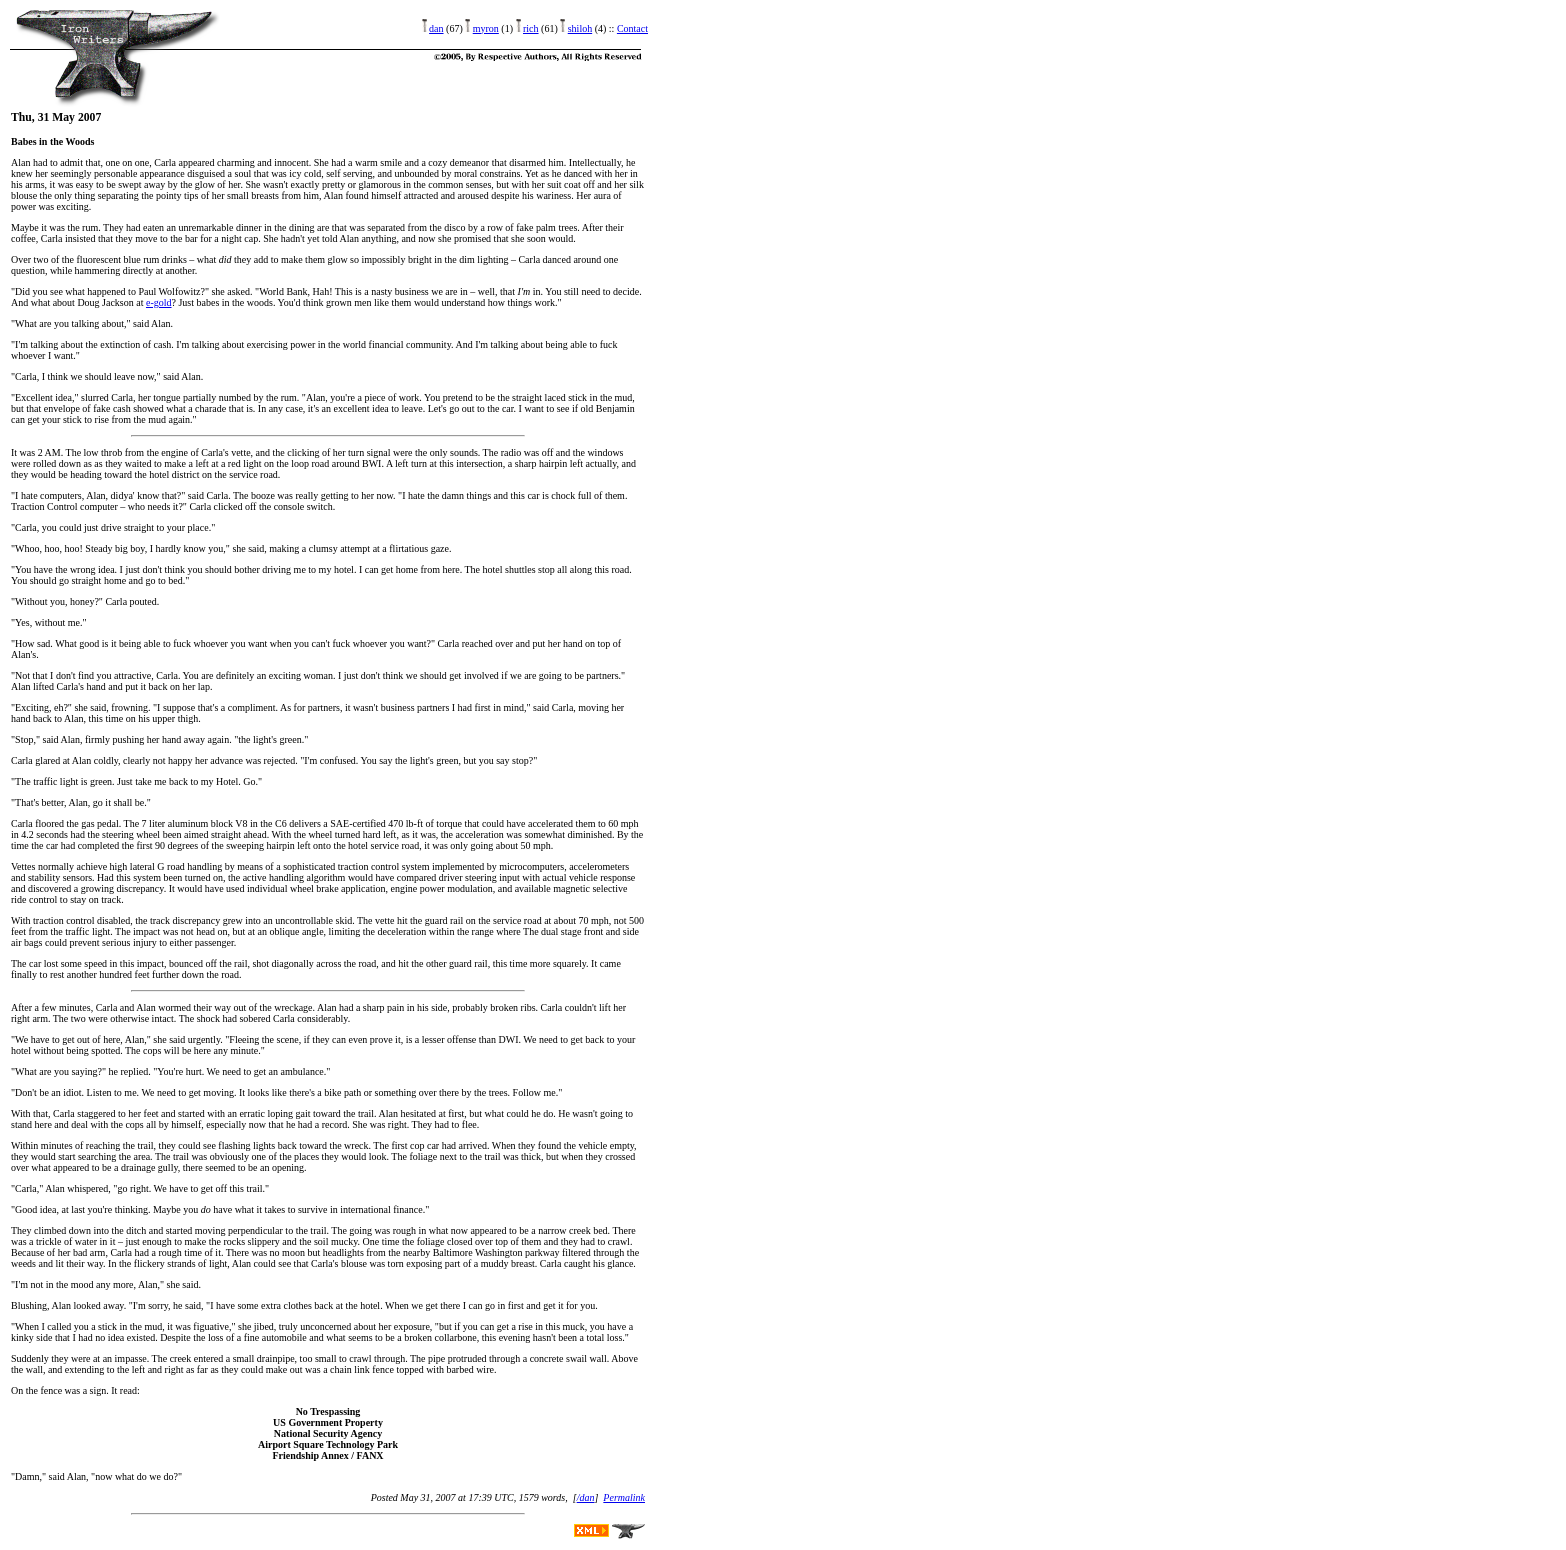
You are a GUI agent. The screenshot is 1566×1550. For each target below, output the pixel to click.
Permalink (624, 1497)
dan (436, 28)
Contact (632, 28)
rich (531, 28)
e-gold (159, 302)
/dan (586, 1497)
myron (486, 28)
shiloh (580, 28)
